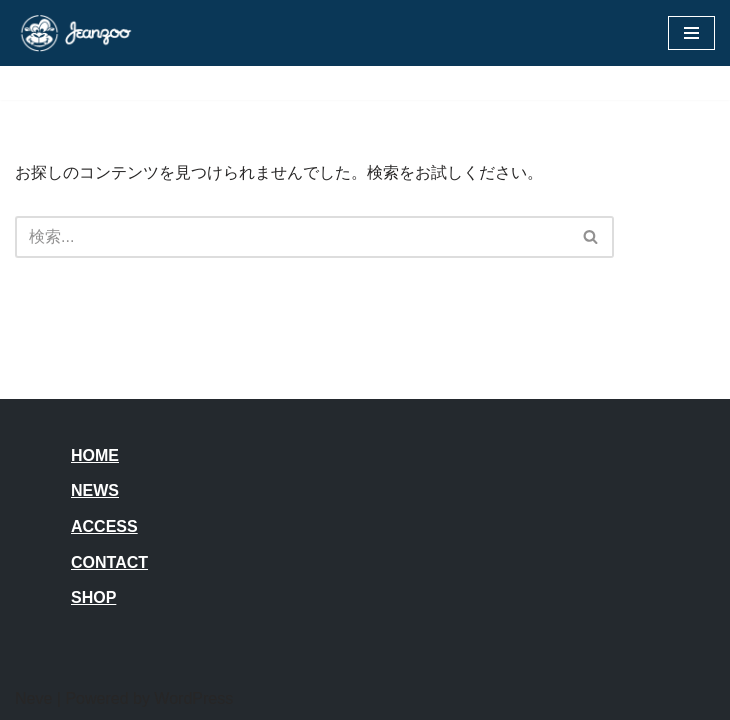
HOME (95, 455)
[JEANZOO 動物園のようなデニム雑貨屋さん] (75, 33)
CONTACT (109, 562)
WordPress (193, 698)
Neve (33, 698)
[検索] (292, 237)
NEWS (95, 490)
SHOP (93, 597)
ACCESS (104, 526)
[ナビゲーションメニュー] (691, 33)
